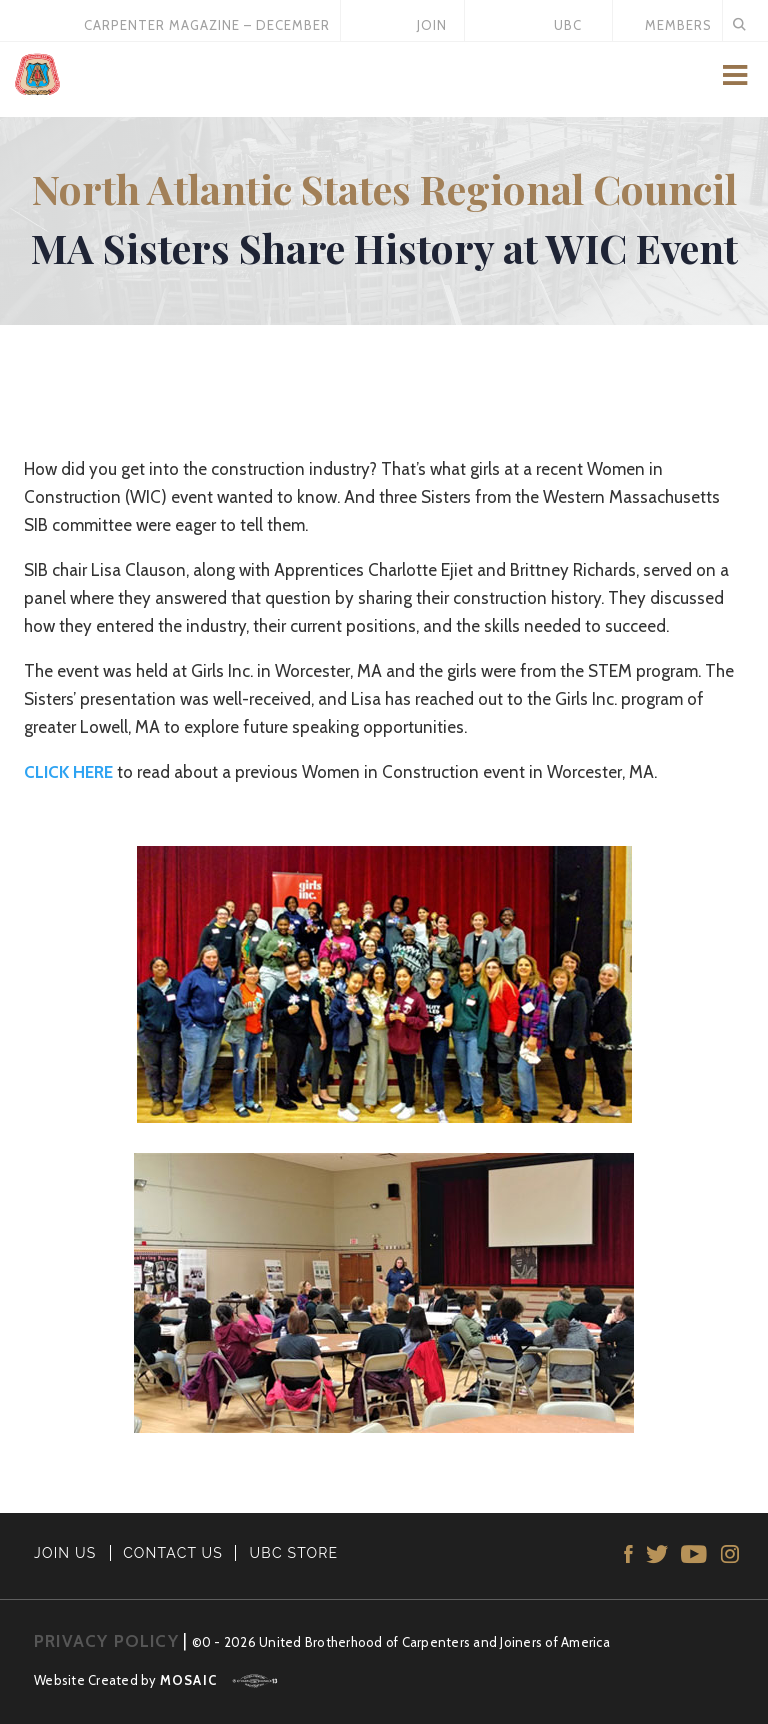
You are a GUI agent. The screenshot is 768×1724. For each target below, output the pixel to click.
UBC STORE (294, 1553)
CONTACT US (173, 1553)
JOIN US (65, 1553)
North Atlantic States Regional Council (384, 188)
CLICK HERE (68, 772)
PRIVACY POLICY (106, 1641)
